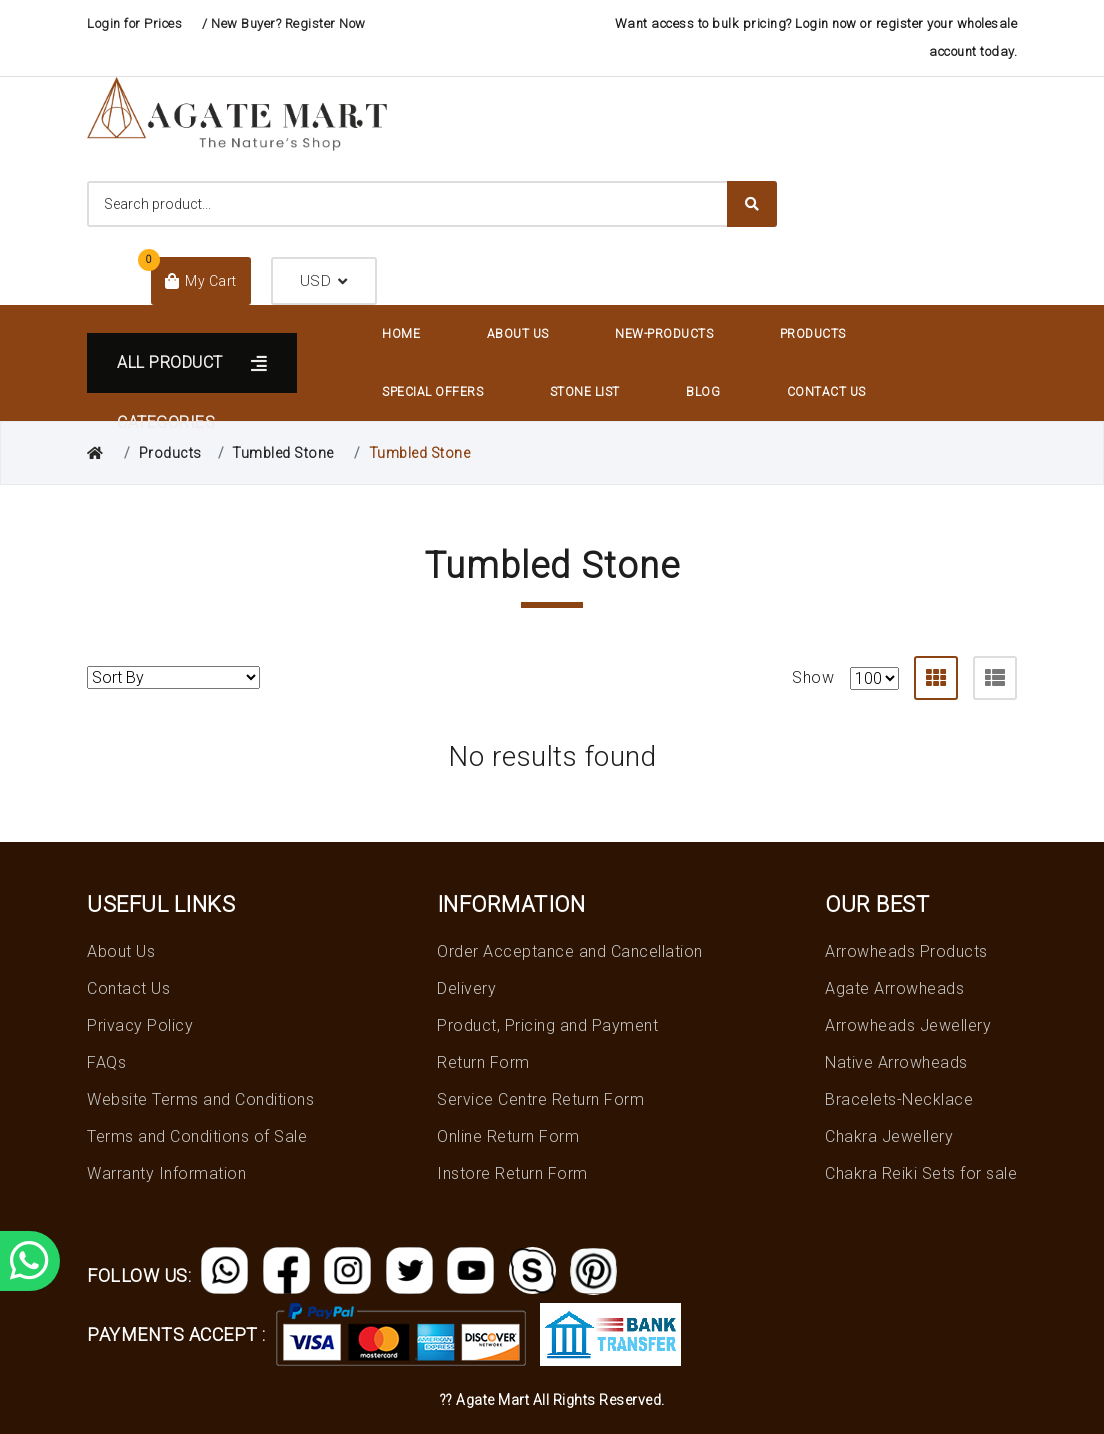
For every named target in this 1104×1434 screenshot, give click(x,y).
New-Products (664, 334)
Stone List (585, 392)
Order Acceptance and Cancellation (570, 951)
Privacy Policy (140, 1025)
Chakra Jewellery (889, 1136)
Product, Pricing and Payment (547, 1025)
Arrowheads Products (906, 951)
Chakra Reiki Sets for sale (921, 1173)
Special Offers (432, 392)
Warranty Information (166, 1173)
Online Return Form (508, 1136)
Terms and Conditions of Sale (197, 1136)
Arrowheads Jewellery (908, 1025)
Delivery (466, 988)
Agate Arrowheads (894, 988)
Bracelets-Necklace (899, 1099)
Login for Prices (134, 23)
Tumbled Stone (283, 453)
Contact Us (826, 392)
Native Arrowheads (896, 1062)
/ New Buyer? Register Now (284, 23)
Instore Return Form (512, 1173)
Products (813, 334)
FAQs (106, 1062)
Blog (703, 392)
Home (401, 334)
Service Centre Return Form (540, 1099)
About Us (518, 334)
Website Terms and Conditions (200, 1099)
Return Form (483, 1062)
